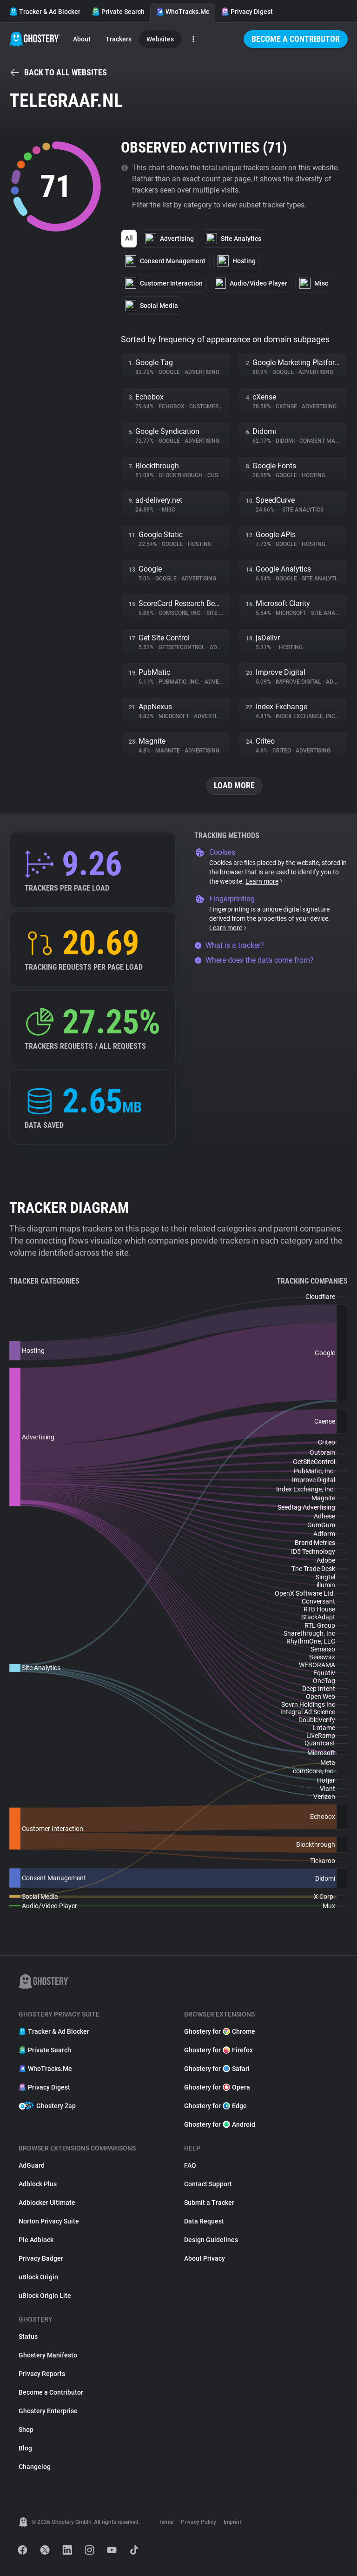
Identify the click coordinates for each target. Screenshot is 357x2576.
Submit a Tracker (209, 2202)
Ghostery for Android (219, 2124)
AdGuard (32, 2165)
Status (28, 2336)
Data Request (204, 2221)
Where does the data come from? (254, 960)
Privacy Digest (247, 11)
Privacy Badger (41, 2258)
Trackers (119, 39)
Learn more (264, 881)
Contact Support (208, 2184)
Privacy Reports (42, 2373)
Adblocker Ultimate (47, 2202)
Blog (25, 2448)
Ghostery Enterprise (48, 2411)
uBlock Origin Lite (45, 2295)
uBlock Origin (38, 2277)
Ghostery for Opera (217, 2087)
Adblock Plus (38, 2184)
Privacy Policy (198, 2522)
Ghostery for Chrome (219, 2031)
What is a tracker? (229, 945)
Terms (166, 2522)
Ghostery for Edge (215, 2106)
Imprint (232, 2522)
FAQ (190, 2165)
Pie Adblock (36, 2239)
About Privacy (204, 2258)
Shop (26, 2429)
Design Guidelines (211, 2239)
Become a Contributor (295, 39)
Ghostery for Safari (217, 2068)
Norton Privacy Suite (49, 2221)
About (82, 39)
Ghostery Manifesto (48, 2355)
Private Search (118, 11)
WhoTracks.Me (183, 11)
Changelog (35, 2466)
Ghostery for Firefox (218, 2050)
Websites (160, 39)
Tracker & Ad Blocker (44, 11)
